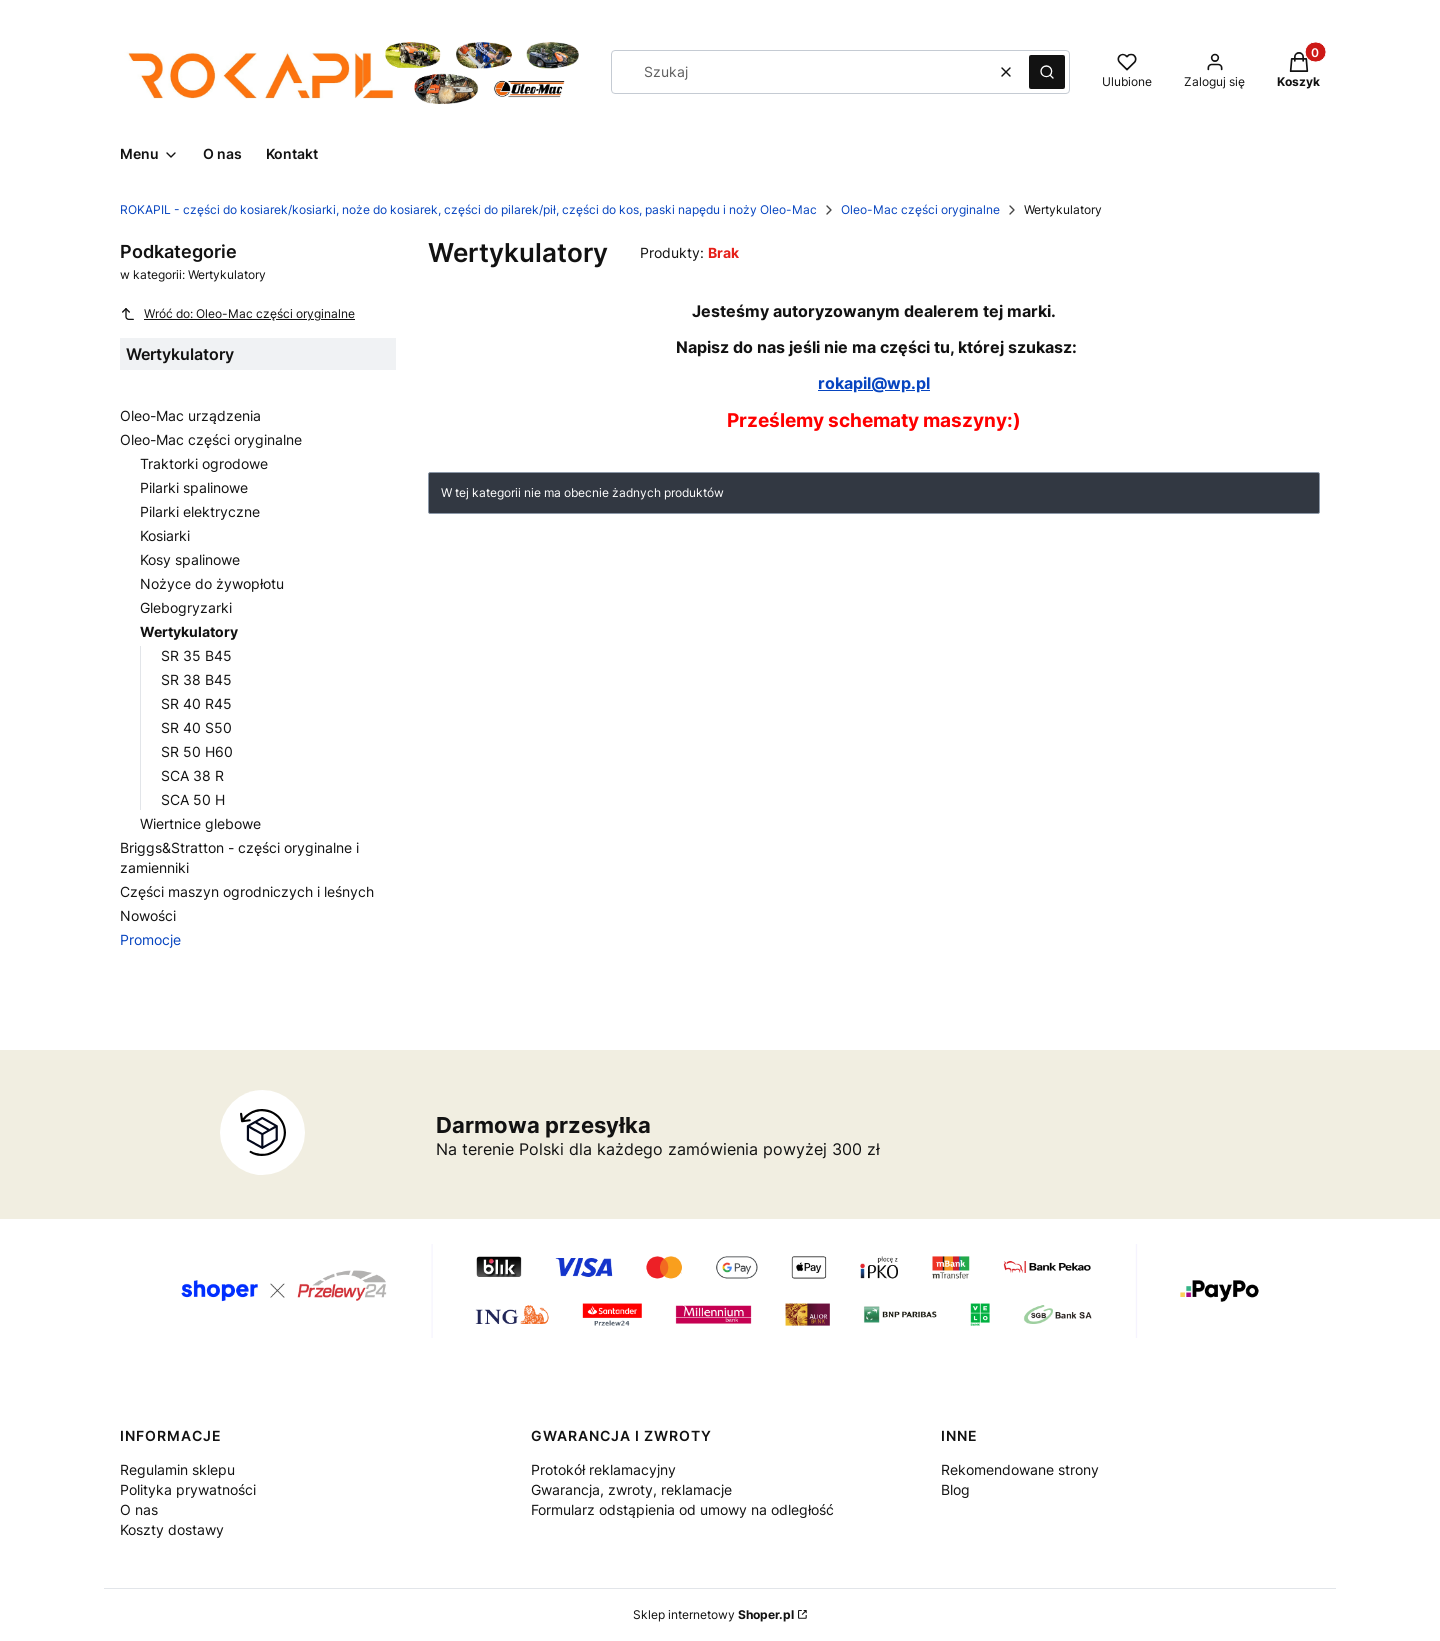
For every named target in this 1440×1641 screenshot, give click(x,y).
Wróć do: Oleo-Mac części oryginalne (237, 314)
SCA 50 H (193, 799)
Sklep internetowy (713, 1614)
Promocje (150, 939)
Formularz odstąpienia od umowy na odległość (682, 1509)
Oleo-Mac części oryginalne (920, 209)
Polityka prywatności (188, 1489)
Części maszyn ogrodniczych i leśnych (247, 891)
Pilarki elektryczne (200, 511)
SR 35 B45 (196, 655)
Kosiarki (165, 535)
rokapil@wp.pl (874, 383)
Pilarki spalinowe (194, 487)
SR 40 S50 (196, 727)
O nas (139, 1509)
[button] (1047, 72)
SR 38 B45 (196, 679)
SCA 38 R (192, 775)
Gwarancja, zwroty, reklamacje (631, 1489)
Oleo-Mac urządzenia (190, 415)
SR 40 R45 (196, 703)
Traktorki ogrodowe (204, 463)
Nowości (148, 915)
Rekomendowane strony (1020, 1469)
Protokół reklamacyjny (603, 1469)
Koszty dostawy (172, 1529)
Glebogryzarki (186, 607)
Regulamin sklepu (177, 1469)
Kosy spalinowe (190, 559)
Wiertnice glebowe (200, 823)
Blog (955, 1489)
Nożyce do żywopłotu (212, 583)
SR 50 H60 (197, 751)
